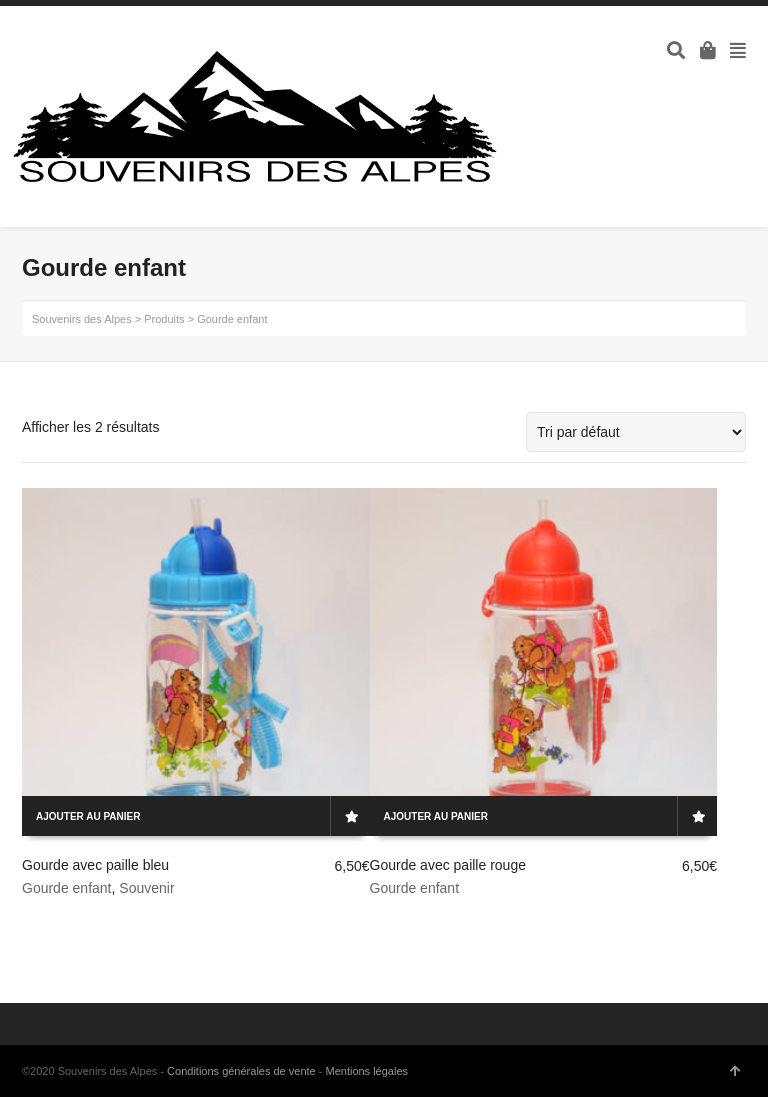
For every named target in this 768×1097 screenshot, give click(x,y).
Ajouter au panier (88, 816)
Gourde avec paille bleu (95, 865)
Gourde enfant (67, 888)
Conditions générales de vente (241, 1071)
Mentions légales (366, 1071)
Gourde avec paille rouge (448, 865)
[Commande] (636, 432)
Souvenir (146, 888)
